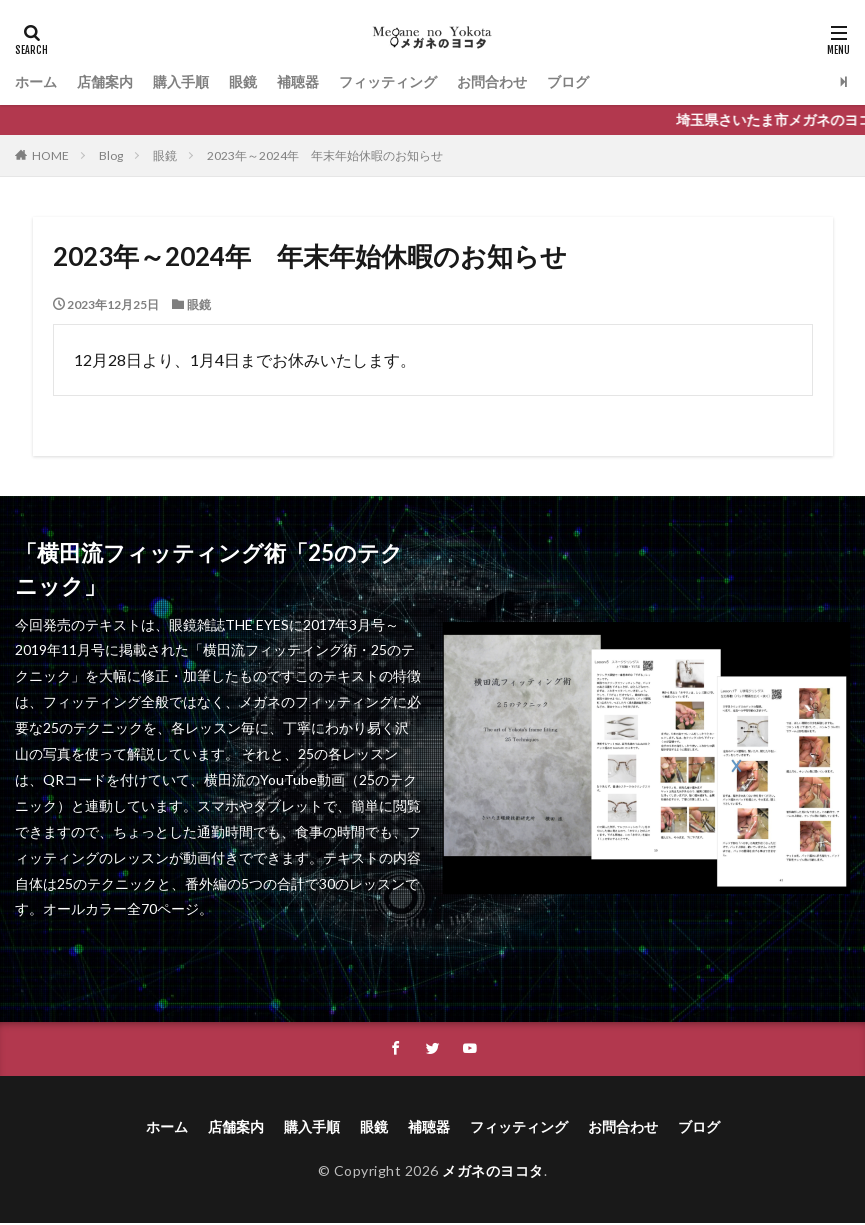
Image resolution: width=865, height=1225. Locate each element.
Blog (111, 155)
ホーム (36, 81)
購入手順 (181, 81)
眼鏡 (243, 81)
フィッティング (388, 81)
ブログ (568, 81)
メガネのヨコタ (493, 1171)
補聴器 (298, 81)
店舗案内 (105, 81)
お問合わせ (492, 81)
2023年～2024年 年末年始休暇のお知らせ (325, 155)
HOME (50, 155)
